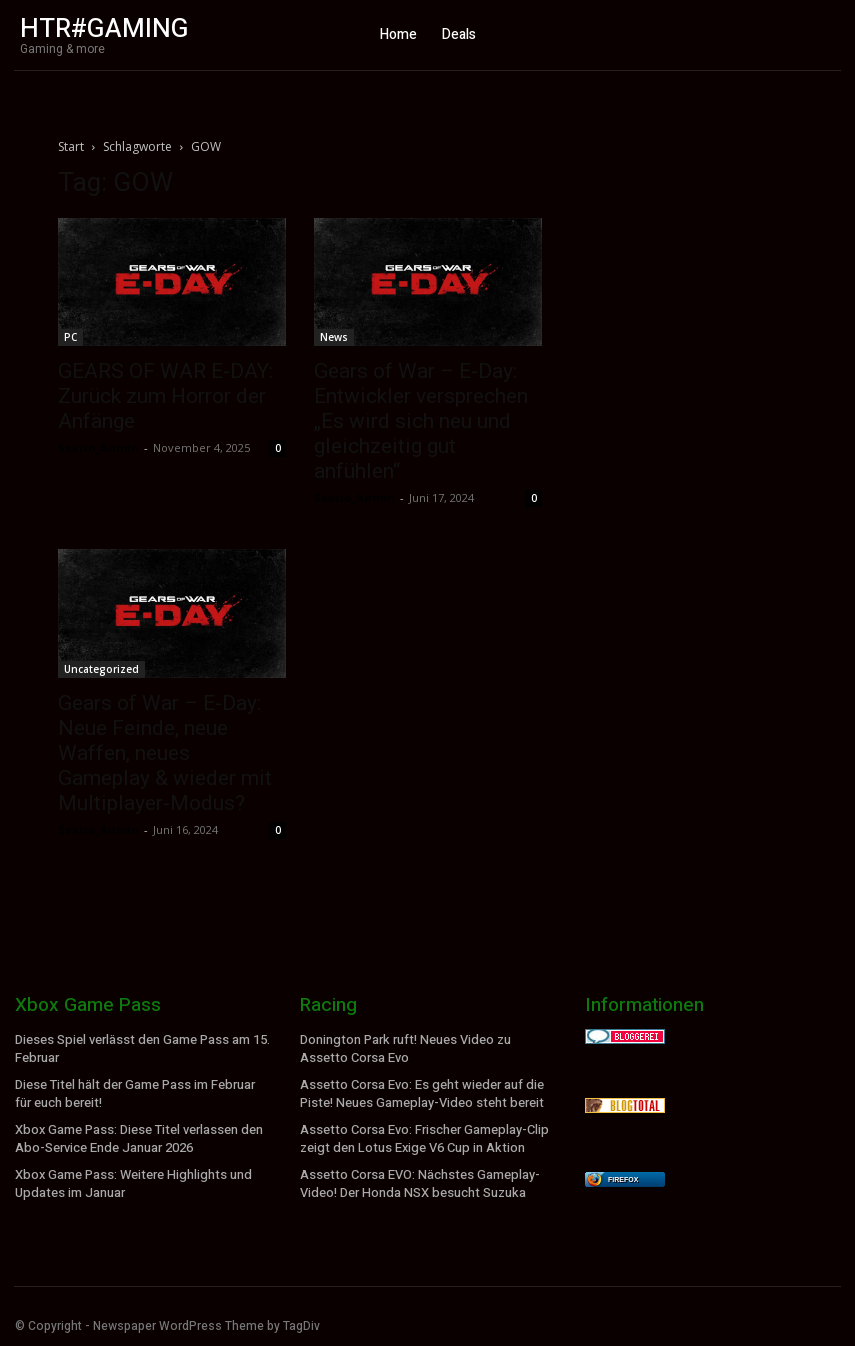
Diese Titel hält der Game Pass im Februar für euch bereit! (142, 1091)
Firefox (623, 1179)
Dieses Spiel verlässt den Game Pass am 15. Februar (140, 1048)
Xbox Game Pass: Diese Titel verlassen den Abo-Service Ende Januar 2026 (137, 1135)
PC (70, 337)
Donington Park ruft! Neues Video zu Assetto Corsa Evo (427, 1048)
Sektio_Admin (98, 447)
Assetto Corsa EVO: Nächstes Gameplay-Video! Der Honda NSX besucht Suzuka (417, 1178)
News (334, 337)
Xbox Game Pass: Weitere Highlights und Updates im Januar (129, 1178)
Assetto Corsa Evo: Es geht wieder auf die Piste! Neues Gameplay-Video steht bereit (418, 1091)
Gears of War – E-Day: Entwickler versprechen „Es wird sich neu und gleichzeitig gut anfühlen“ (421, 421)
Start (71, 146)
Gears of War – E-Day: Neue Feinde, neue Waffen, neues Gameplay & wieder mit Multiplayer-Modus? (165, 753)
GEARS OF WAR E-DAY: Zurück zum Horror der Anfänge (165, 396)
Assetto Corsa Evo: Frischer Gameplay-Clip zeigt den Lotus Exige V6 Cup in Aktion (422, 1135)
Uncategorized (101, 669)
